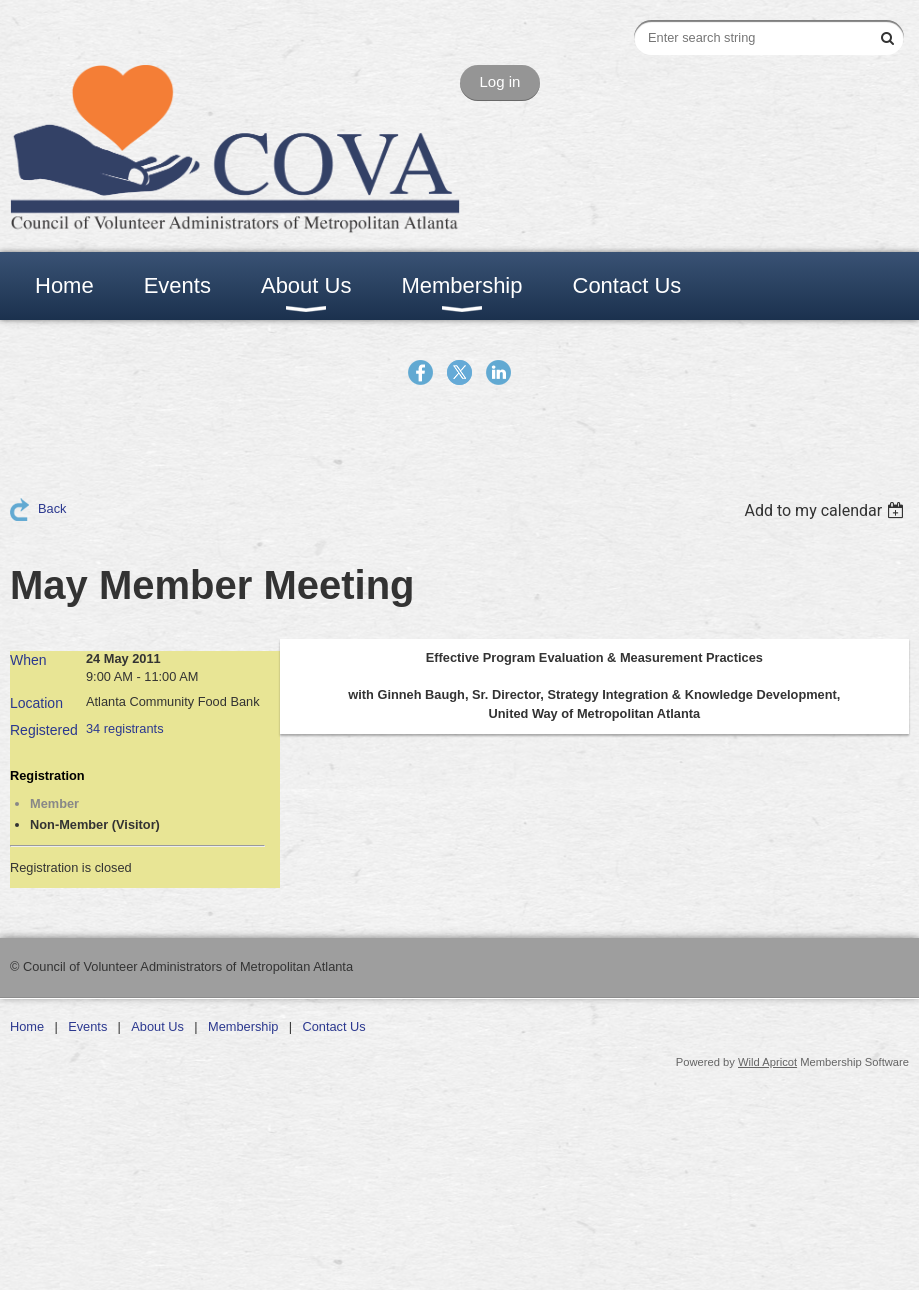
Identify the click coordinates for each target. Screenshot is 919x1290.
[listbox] (826, 510)
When (28, 660)
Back (52, 508)
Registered (44, 730)
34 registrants (125, 728)
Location (36, 703)
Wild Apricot (767, 1062)
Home (27, 1026)
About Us (157, 1026)
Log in (500, 81)
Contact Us (333, 1026)
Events (87, 1026)
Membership (243, 1026)
